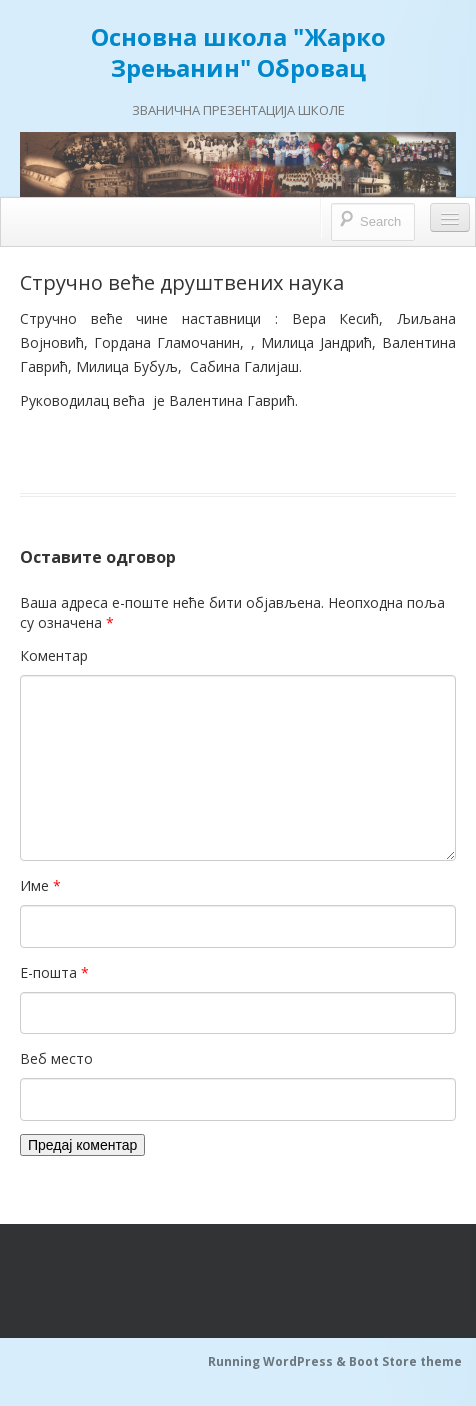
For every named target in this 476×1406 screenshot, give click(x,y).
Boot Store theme (405, 1361)
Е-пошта (54, 972)
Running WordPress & (278, 1361)
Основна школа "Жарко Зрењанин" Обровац (238, 52)
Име (40, 885)
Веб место (56, 1058)
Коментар (54, 655)
